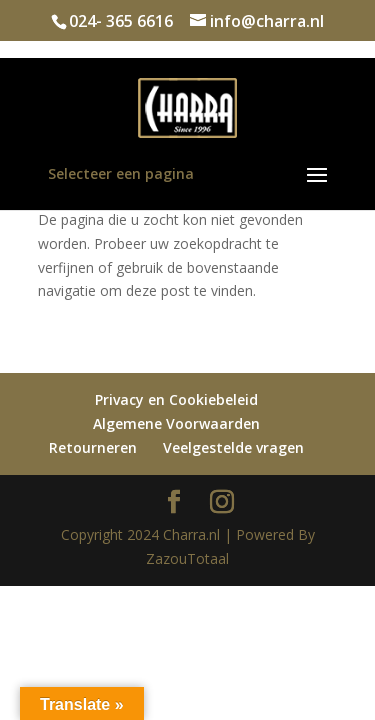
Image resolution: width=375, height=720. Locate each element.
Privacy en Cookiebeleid (176, 399)
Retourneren (93, 447)
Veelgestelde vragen (233, 447)
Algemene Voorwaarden (176, 423)
